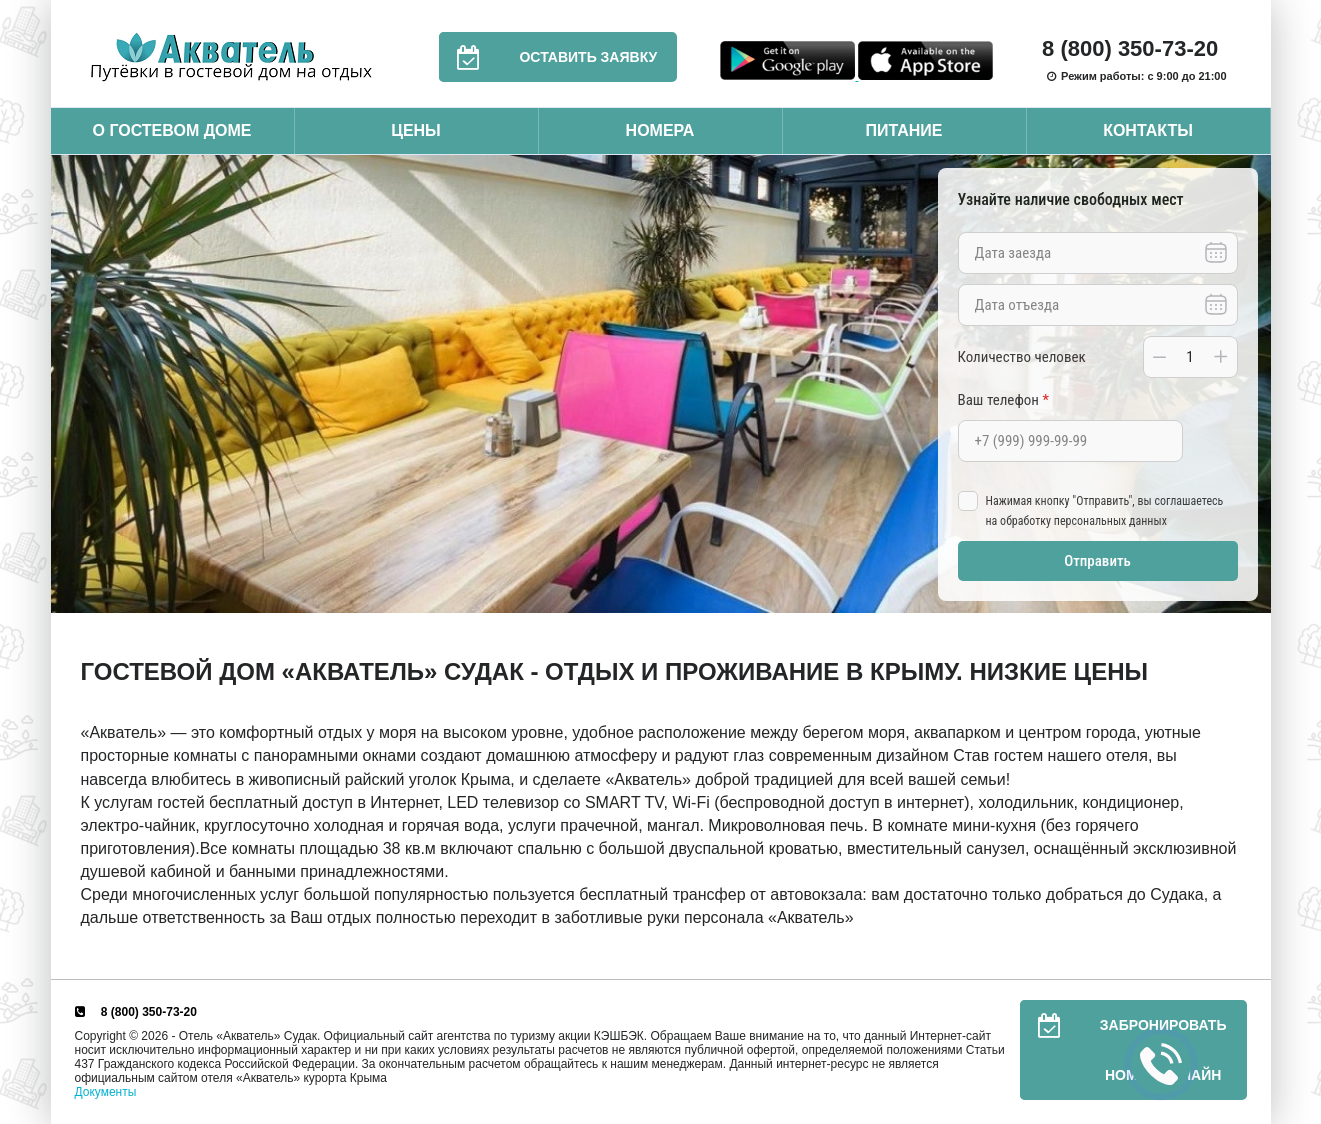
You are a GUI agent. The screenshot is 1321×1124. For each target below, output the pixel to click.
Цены (416, 130)
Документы (106, 1092)
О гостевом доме (171, 130)
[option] (661, 384)
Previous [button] (71, 384)
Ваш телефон (1003, 400)
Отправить (1097, 561)
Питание (903, 130)
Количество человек (1022, 357)
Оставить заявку (548, 57)
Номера (660, 130)
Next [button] (1251, 384)
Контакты (1148, 130)
